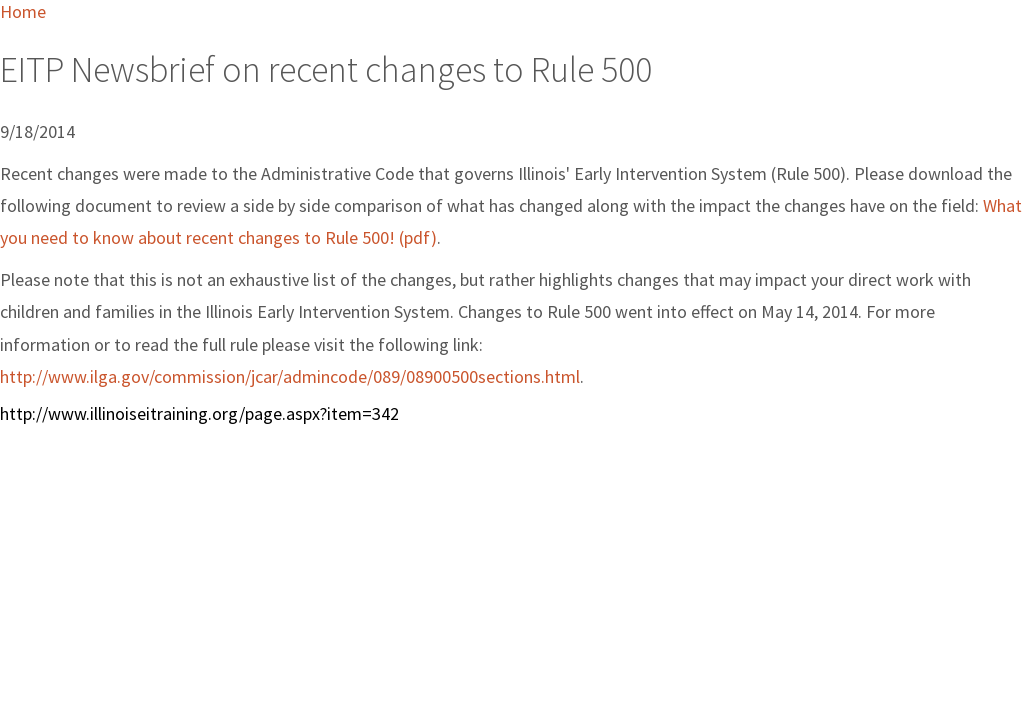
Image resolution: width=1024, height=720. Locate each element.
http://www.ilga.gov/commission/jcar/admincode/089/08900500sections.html (290, 376)
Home (23, 11)
